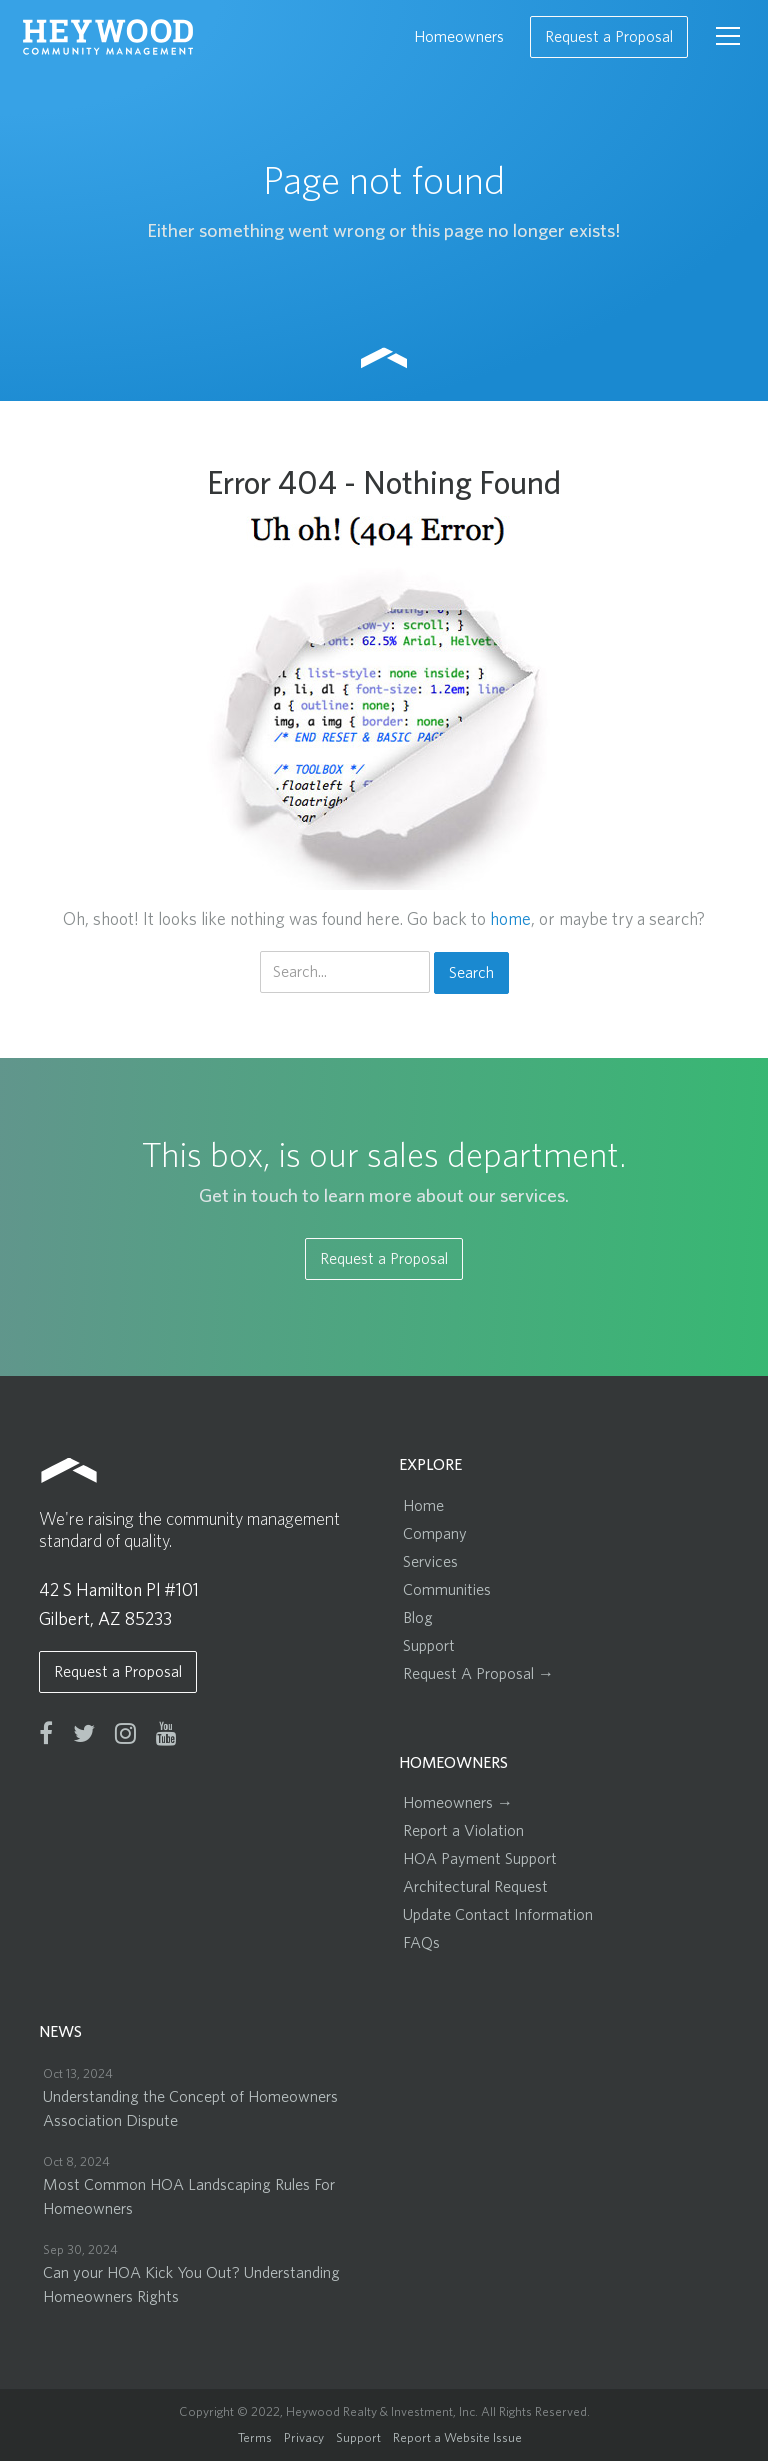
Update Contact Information (498, 1915)
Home (423, 1506)
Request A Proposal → (478, 1674)
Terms (255, 2438)
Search (471, 973)
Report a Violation (463, 1831)
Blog (418, 1618)
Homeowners (459, 37)
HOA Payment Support (480, 1859)
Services (430, 1562)
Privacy (304, 2438)
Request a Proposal (609, 37)
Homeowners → (458, 1803)
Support (429, 1646)
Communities (447, 1590)
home (510, 920)
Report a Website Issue (457, 2438)
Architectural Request (475, 1887)
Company (435, 1534)
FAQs (421, 1943)
